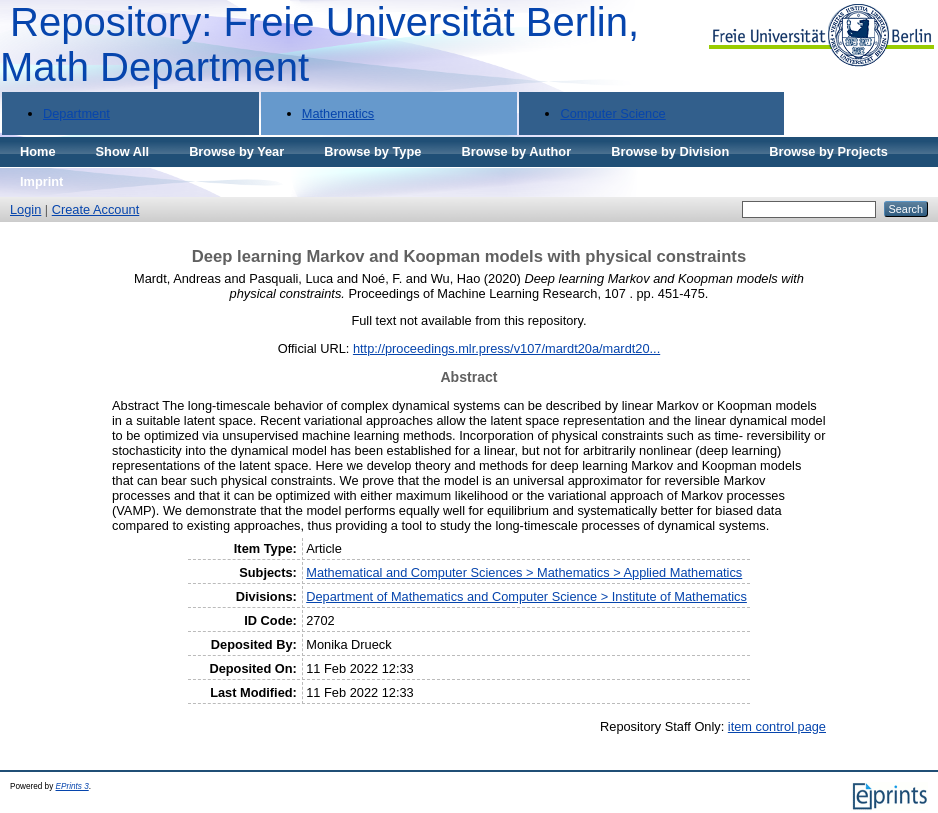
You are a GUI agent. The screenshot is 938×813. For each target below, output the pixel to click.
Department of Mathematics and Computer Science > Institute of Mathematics (526, 596)
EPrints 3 (72, 786)
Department (76, 113)
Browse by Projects (828, 151)
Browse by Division (670, 151)
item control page (777, 726)
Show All (123, 151)
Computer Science (612, 113)
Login (25, 209)
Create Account (96, 209)
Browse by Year (236, 151)
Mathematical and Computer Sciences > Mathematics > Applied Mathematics (524, 572)
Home (38, 151)
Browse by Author (516, 151)
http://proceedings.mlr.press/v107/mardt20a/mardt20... (506, 348)
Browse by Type (372, 151)
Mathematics (338, 113)
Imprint (41, 181)
